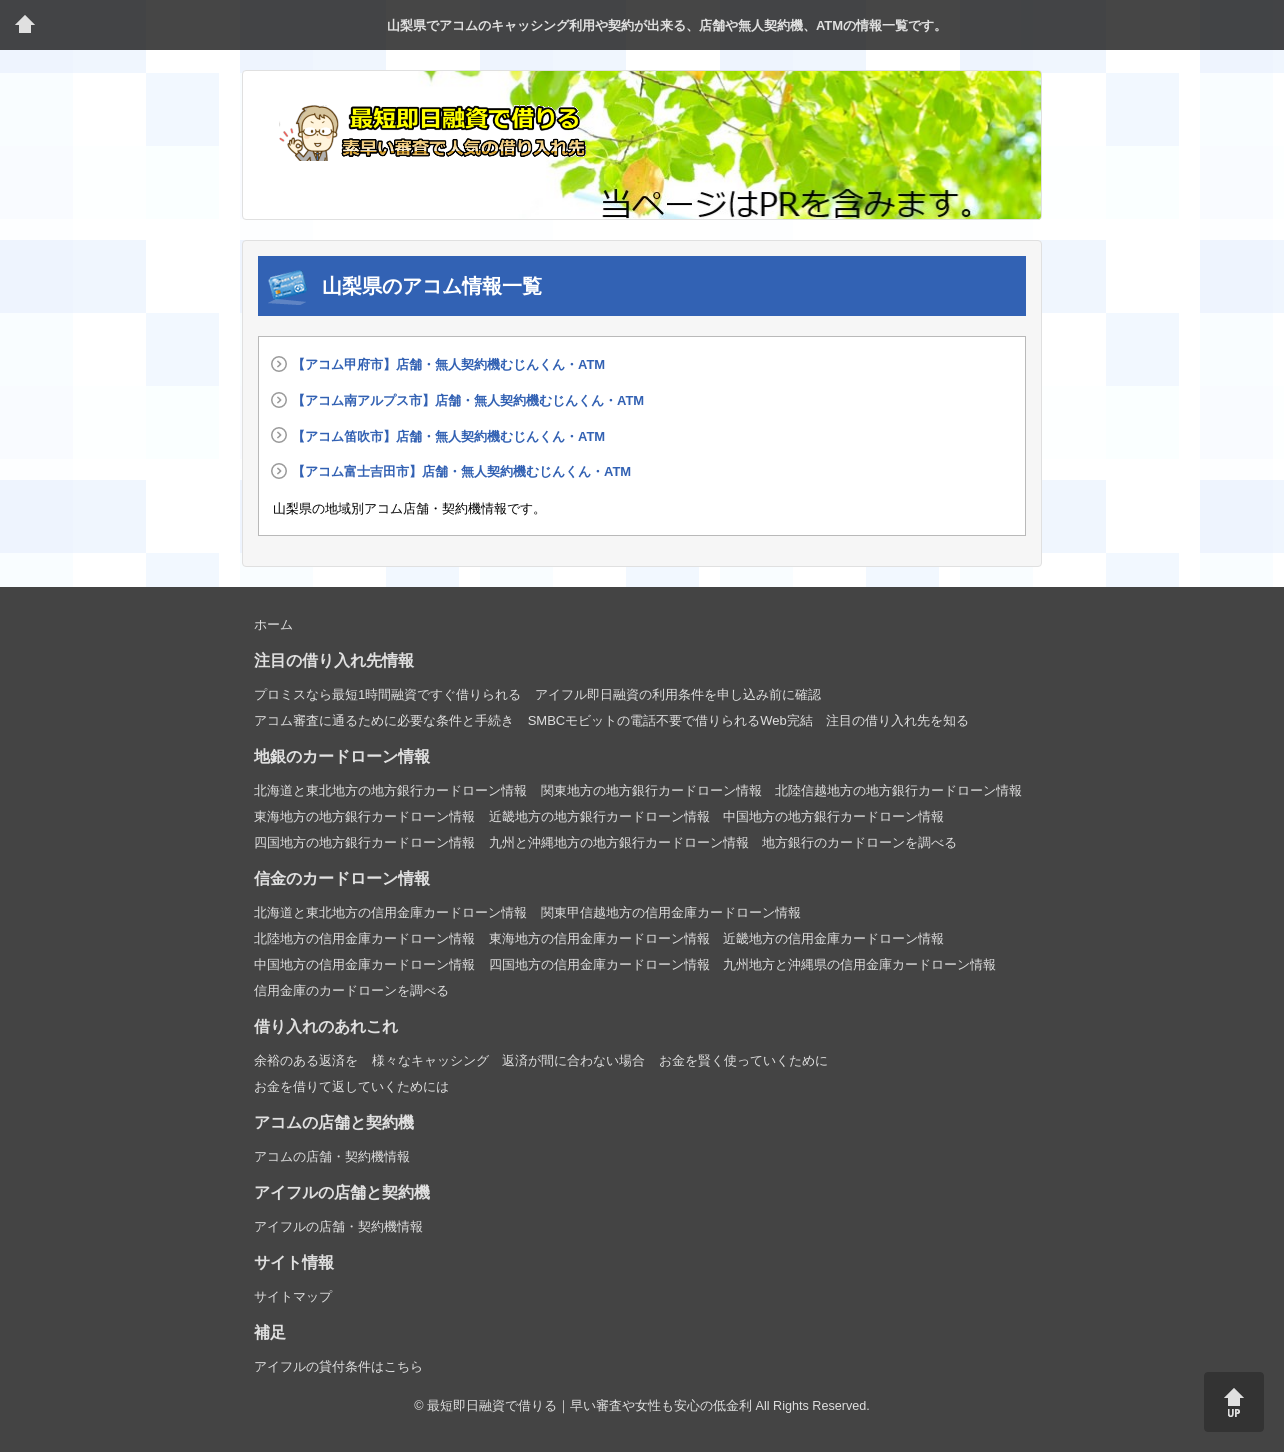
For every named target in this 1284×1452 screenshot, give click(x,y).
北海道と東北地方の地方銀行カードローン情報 (390, 790)
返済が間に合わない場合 (573, 1060)
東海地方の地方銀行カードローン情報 (364, 816)
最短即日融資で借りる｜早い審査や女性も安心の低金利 (589, 1406)
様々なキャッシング (430, 1060)
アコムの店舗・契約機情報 (332, 1156)
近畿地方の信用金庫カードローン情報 (833, 938)
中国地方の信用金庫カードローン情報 (364, 964)
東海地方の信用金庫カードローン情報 (599, 938)
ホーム (273, 624)
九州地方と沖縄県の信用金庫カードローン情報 (859, 964)
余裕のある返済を (306, 1060)
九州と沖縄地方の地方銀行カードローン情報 (619, 842)
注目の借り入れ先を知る (897, 720)
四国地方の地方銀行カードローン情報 (364, 842)
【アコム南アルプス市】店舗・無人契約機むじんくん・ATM (468, 400)
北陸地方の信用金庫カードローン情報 (364, 938)
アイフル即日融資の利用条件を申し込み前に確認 (678, 694)
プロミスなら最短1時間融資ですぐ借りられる (387, 694)
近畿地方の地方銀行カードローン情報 (599, 816)
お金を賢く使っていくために (743, 1060)
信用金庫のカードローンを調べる (351, 990)
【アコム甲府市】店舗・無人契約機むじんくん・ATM (448, 364)
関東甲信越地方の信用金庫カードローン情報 (671, 912)
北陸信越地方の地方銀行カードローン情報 (898, 790)
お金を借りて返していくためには (351, 1086)
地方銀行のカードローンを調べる (859, 842)
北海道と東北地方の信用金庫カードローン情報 (390, 912)
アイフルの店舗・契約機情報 (338, 1226)
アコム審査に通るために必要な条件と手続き (384, 720)
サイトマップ (293, 1296)
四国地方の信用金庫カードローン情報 (599, 964)
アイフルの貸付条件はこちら (338, 1366)
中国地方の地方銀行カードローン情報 (833, 816)
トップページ (25, 25)
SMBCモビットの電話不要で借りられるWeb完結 (670, 720)
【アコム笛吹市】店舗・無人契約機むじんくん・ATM (448, 436)
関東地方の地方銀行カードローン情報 (651, 790)
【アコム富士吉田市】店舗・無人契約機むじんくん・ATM (461, 471)
